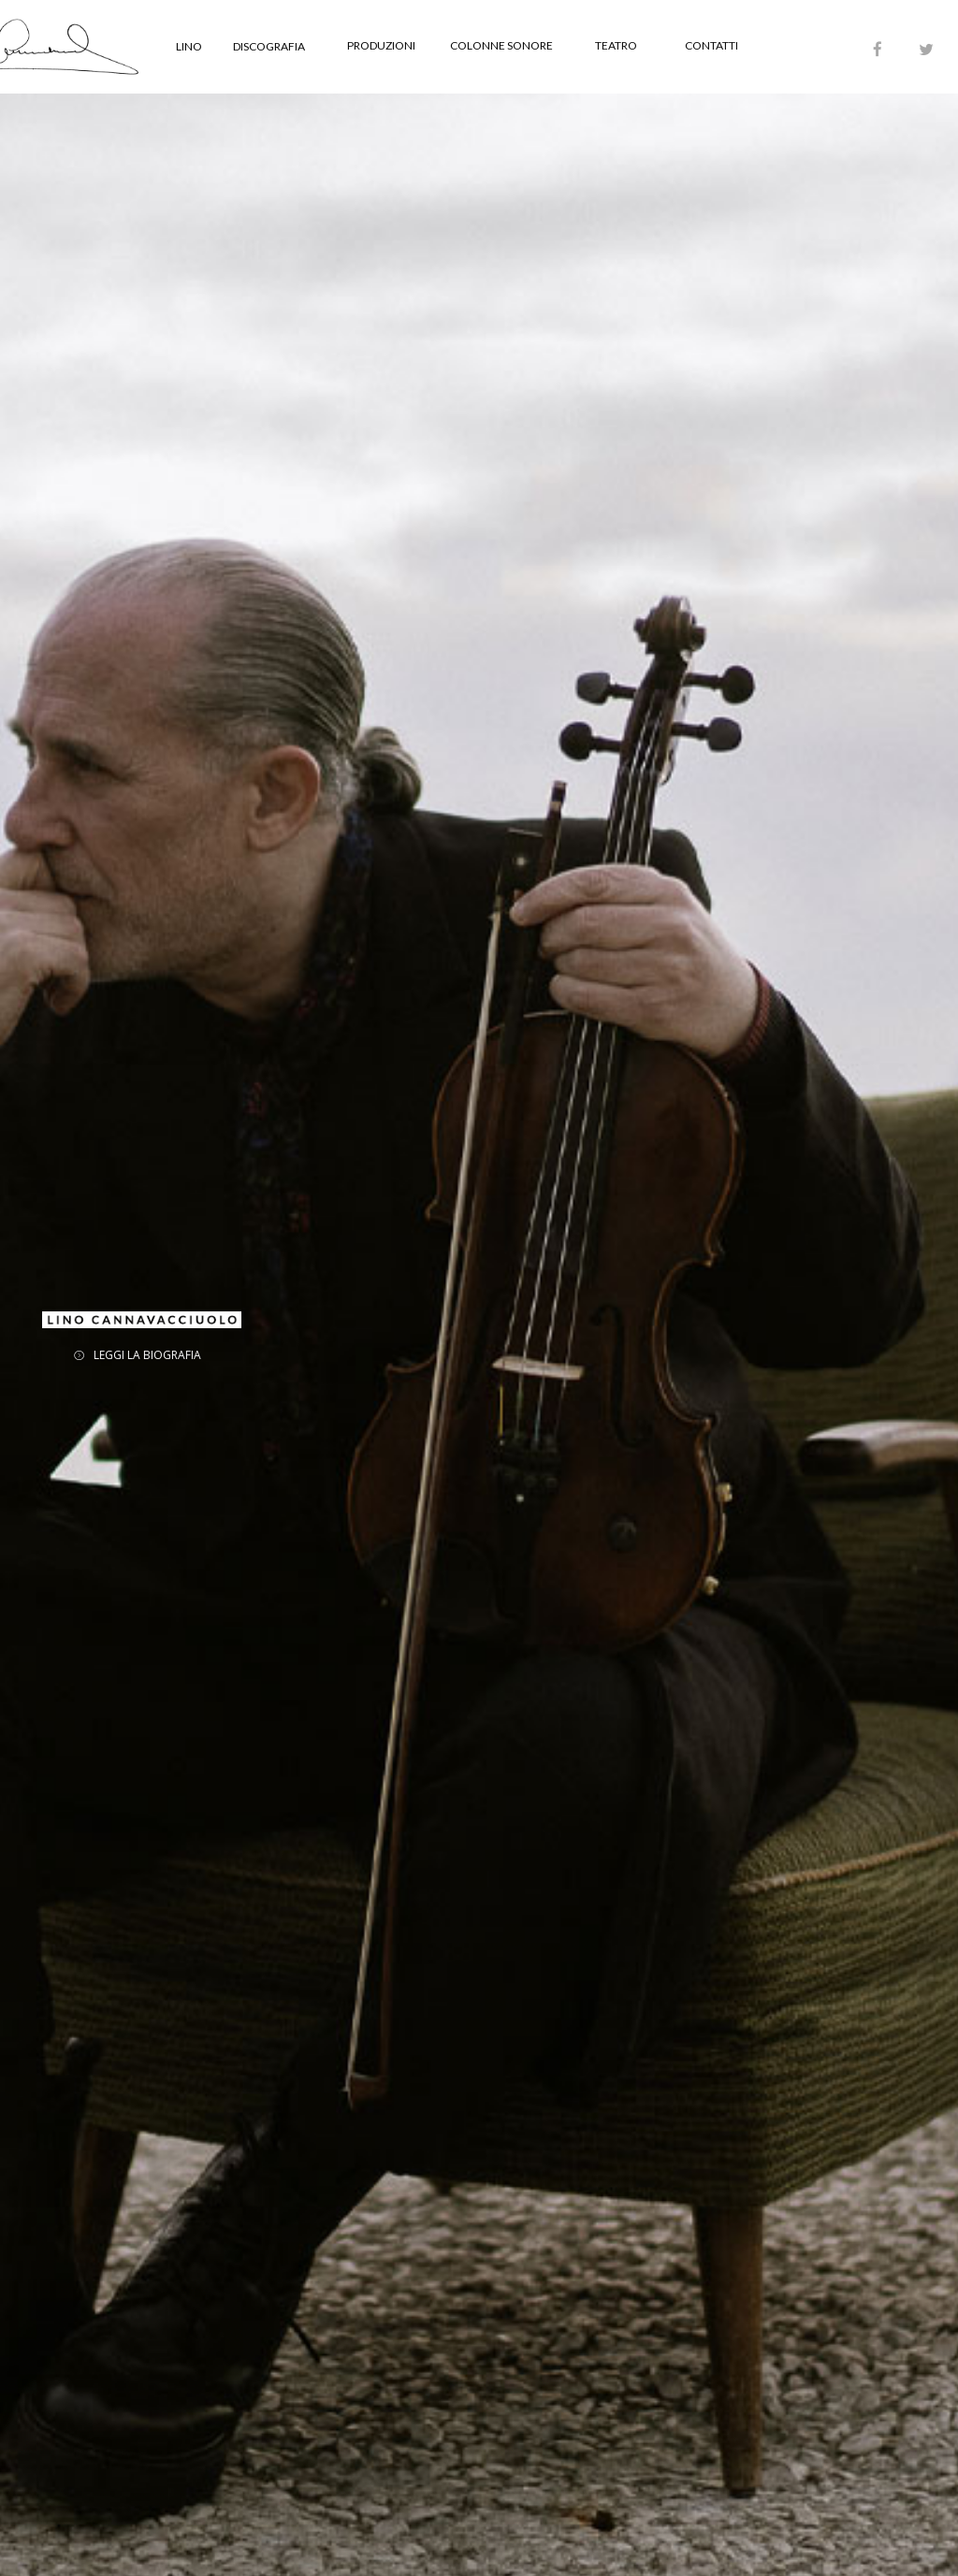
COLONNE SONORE (501, 45)
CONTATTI (711, 45)
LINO (189, 46)
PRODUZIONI (381, 45)
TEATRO (616, 45)
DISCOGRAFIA (269, 46)
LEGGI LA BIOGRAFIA (147, 1355)
